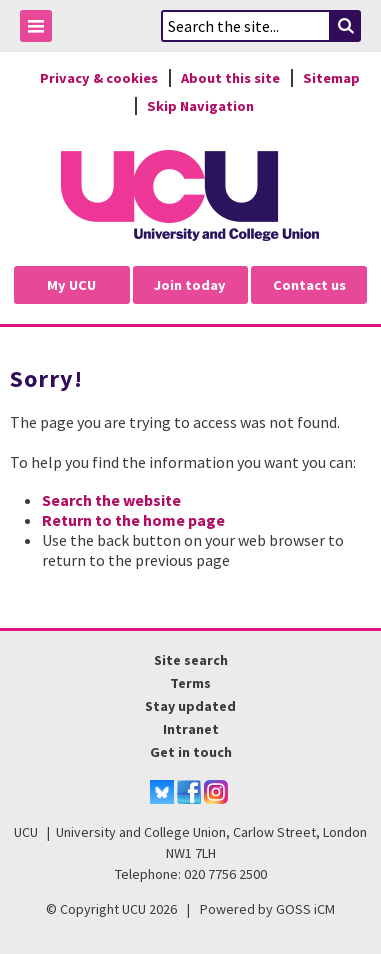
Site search (191, 660)
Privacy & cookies (99, 78)
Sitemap (331, 78)
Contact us (309, 285)
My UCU (71, 285)
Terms (190, 683)
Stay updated (190, 706)
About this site (230, 78)
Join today (190, 285)
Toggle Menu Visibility (41, 29)
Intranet (191, 729)
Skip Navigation (200, 106)
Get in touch (191, 752)
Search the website (111, 500)
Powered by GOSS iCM (267, 909)
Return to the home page (133, 520)
